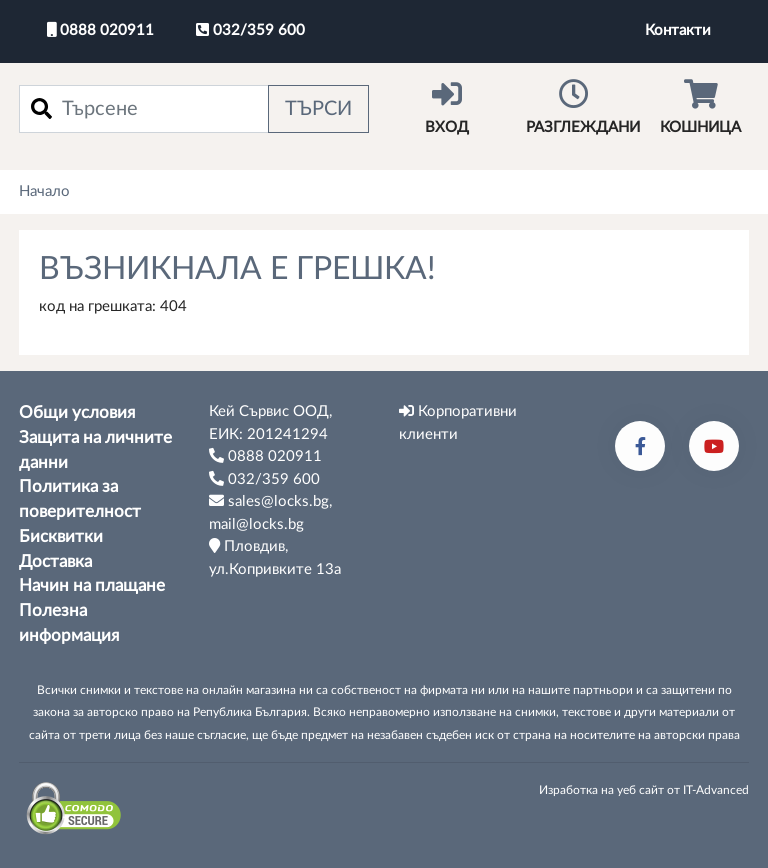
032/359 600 (250, 30)
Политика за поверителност (80, 499)
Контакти (678, 30)
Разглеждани (583, 107)
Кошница (700, 107)
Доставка (55, 562)
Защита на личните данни (95, 450)
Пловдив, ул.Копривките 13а (275, 557)
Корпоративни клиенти (458, 422)
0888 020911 (100, 30)
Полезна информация (69, 623)
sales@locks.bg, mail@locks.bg (270, 512)
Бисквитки (61, 537)
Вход (447, 107)
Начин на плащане (92, 586)
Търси (318, 109)
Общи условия (77, 413)
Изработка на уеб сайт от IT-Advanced (644, 790)
